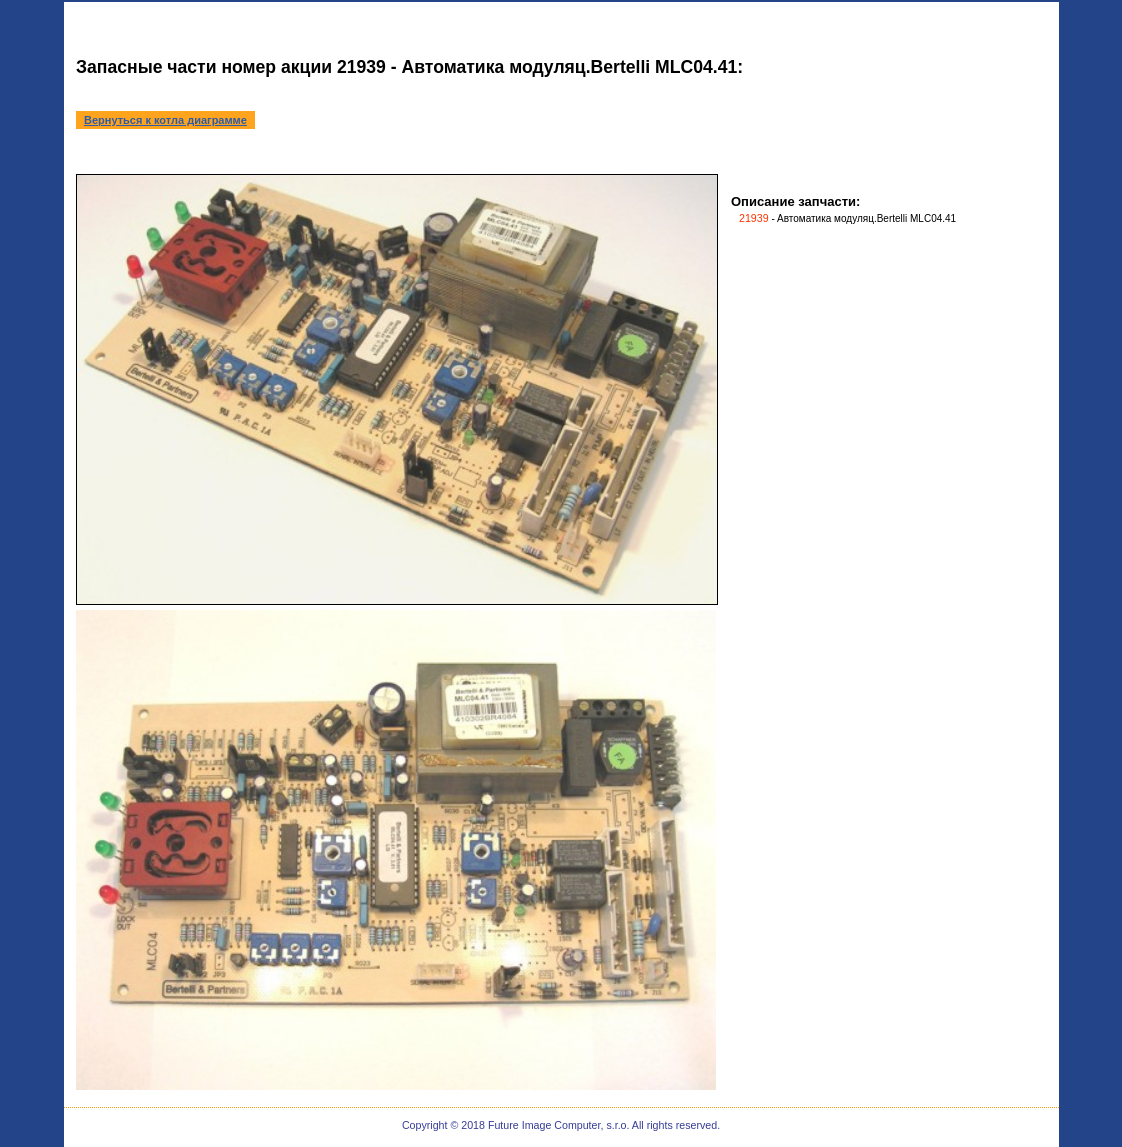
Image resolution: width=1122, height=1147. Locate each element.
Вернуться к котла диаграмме (165, 120)
